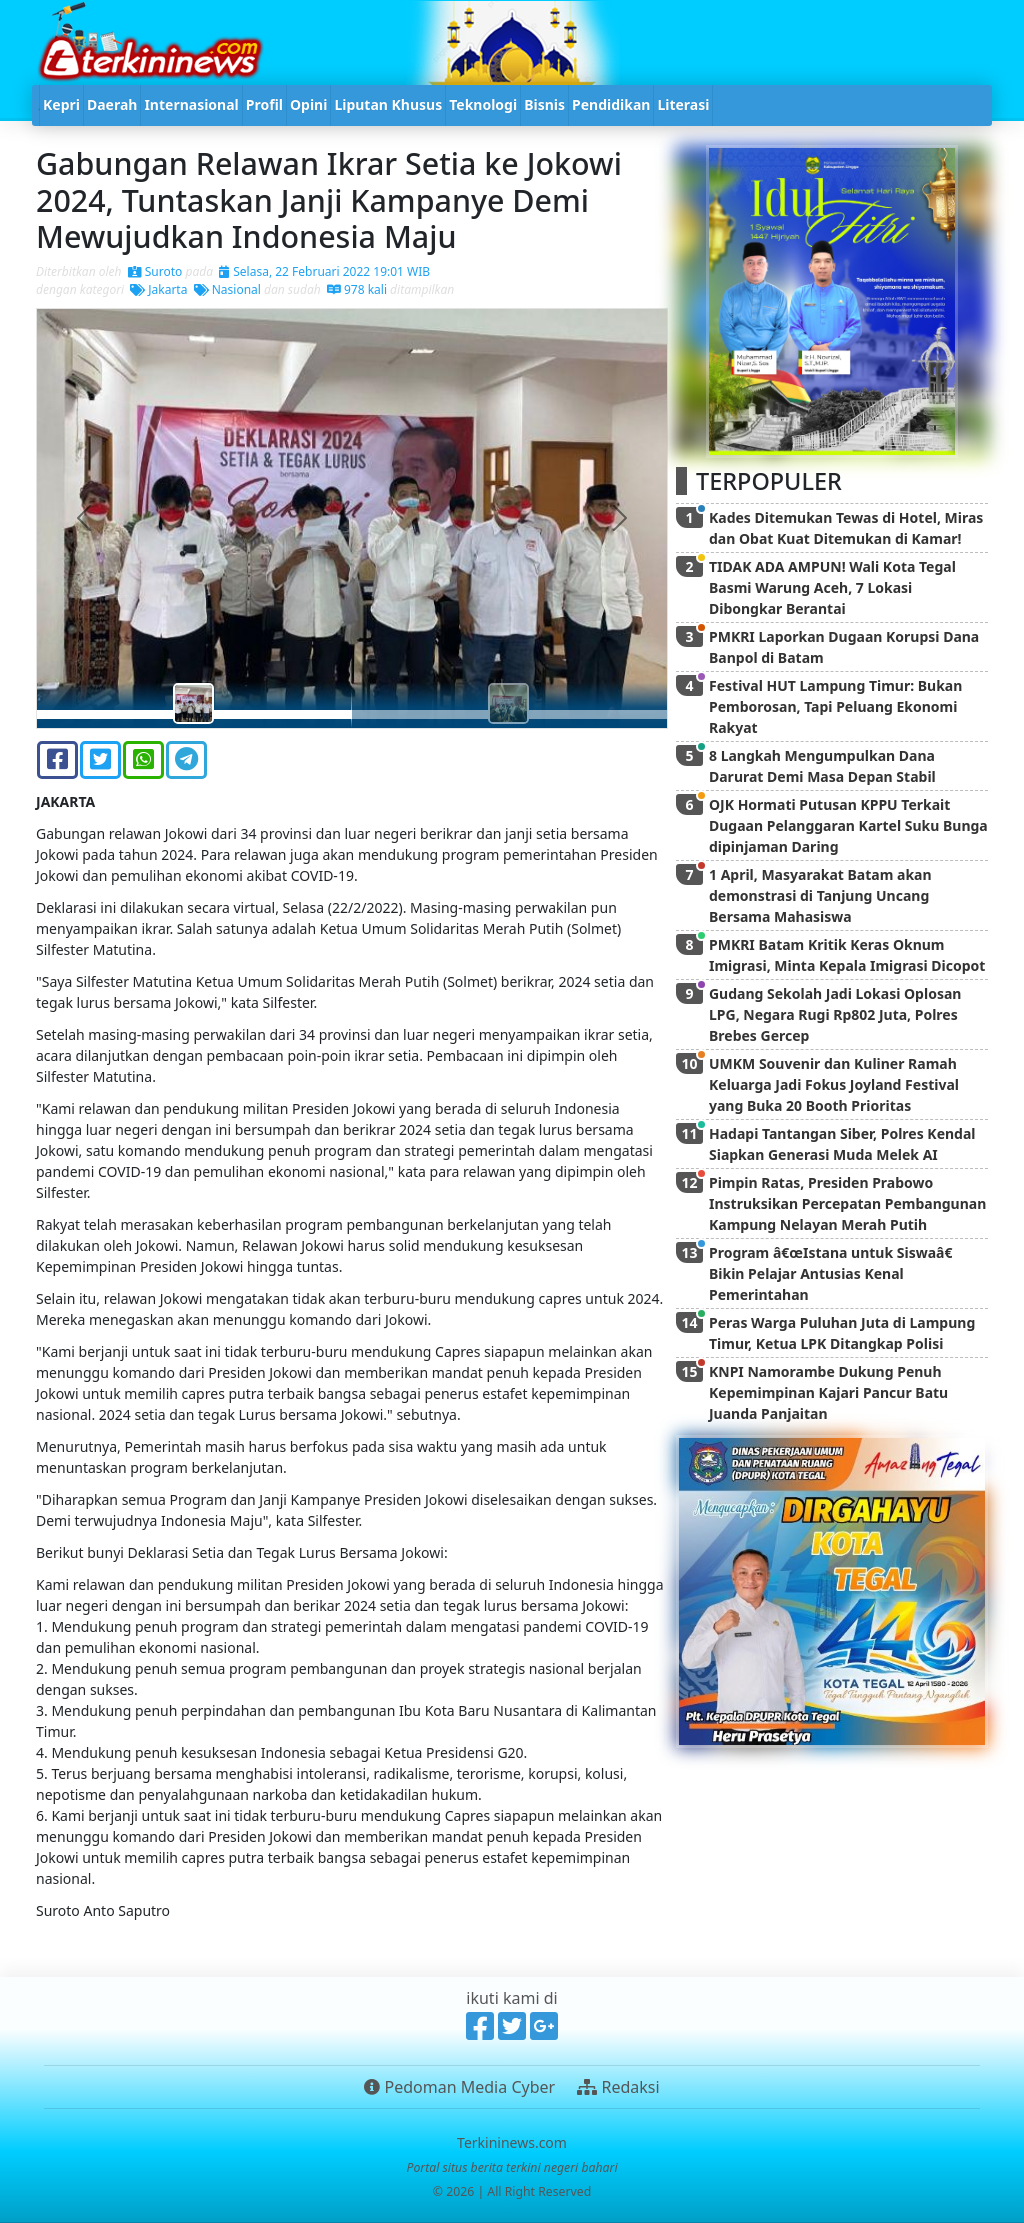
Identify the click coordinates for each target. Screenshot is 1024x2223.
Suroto (155, 271)
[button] (84, 519)
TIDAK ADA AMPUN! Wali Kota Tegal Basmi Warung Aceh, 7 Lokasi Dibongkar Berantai (832, 587)
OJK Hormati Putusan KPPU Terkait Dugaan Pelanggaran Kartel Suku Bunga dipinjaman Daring (848, 825)
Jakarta (158, 289)
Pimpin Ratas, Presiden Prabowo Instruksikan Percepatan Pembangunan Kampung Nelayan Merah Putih (847, 1203)
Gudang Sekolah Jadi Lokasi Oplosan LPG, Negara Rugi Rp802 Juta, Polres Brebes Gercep (835, 1014)
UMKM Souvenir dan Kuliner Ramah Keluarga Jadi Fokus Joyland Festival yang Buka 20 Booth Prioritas (834, 1084)
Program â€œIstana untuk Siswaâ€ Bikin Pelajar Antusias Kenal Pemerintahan (834, 1273)
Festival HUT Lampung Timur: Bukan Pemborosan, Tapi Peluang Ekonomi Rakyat (835, 706)
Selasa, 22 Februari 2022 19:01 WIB (324, 271)
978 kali (357, 289)
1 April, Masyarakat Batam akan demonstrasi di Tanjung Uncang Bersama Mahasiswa (820, 895)
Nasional (227, 289)
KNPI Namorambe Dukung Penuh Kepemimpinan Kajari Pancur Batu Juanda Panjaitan (828, 1392)
